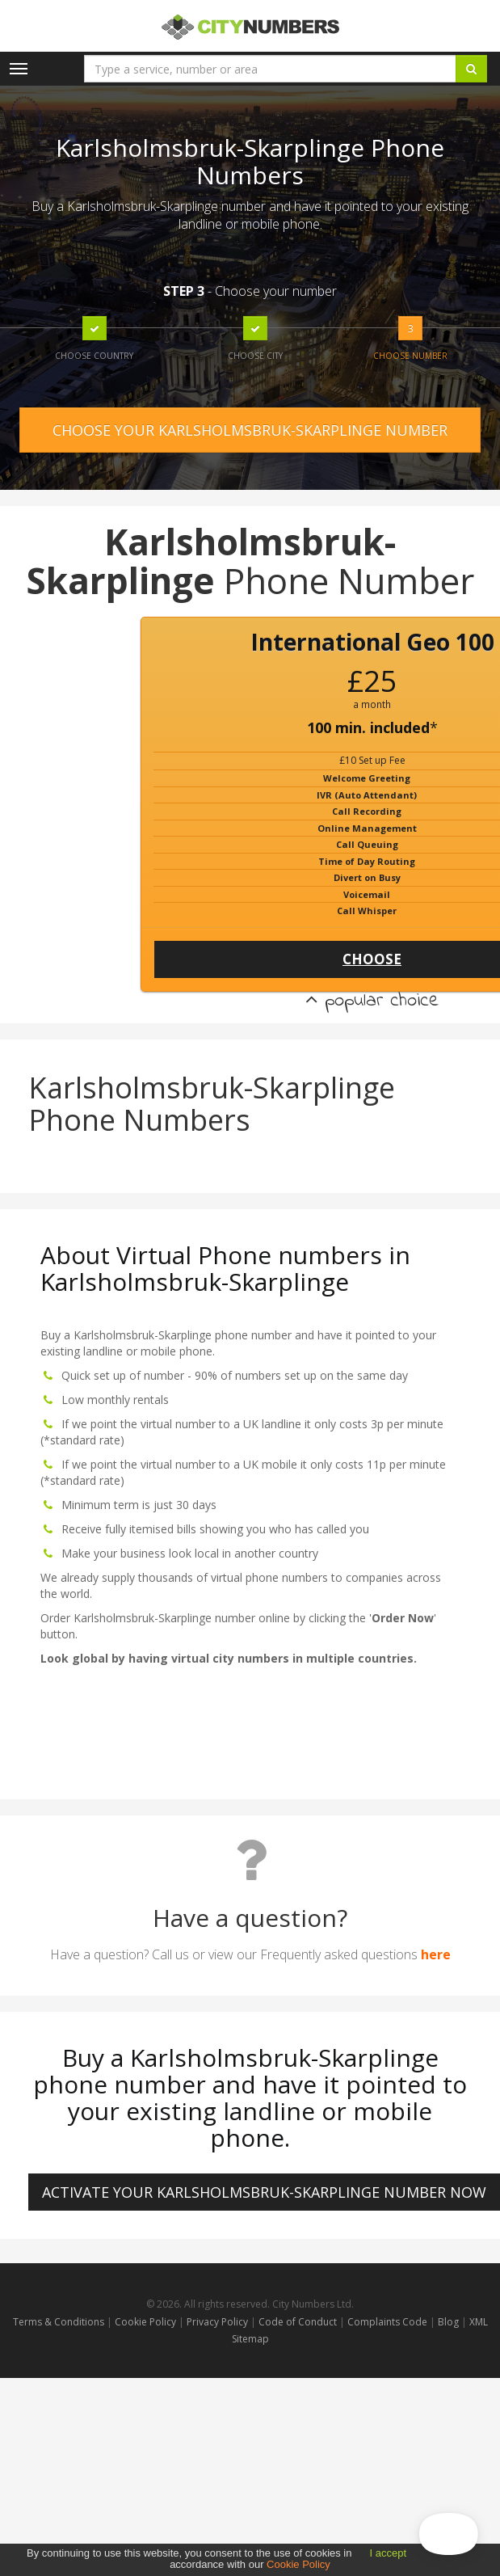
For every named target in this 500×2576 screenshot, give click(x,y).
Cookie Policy (145, 2322)
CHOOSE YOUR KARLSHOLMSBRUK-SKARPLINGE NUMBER (250, 430)
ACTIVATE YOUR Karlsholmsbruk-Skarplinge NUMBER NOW (264, 2192)
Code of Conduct (298, 2322)
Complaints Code (387, 2322)
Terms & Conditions (58, 2322)
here (436, 1954)
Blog (449, 2322)
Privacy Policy (217, 2322)
